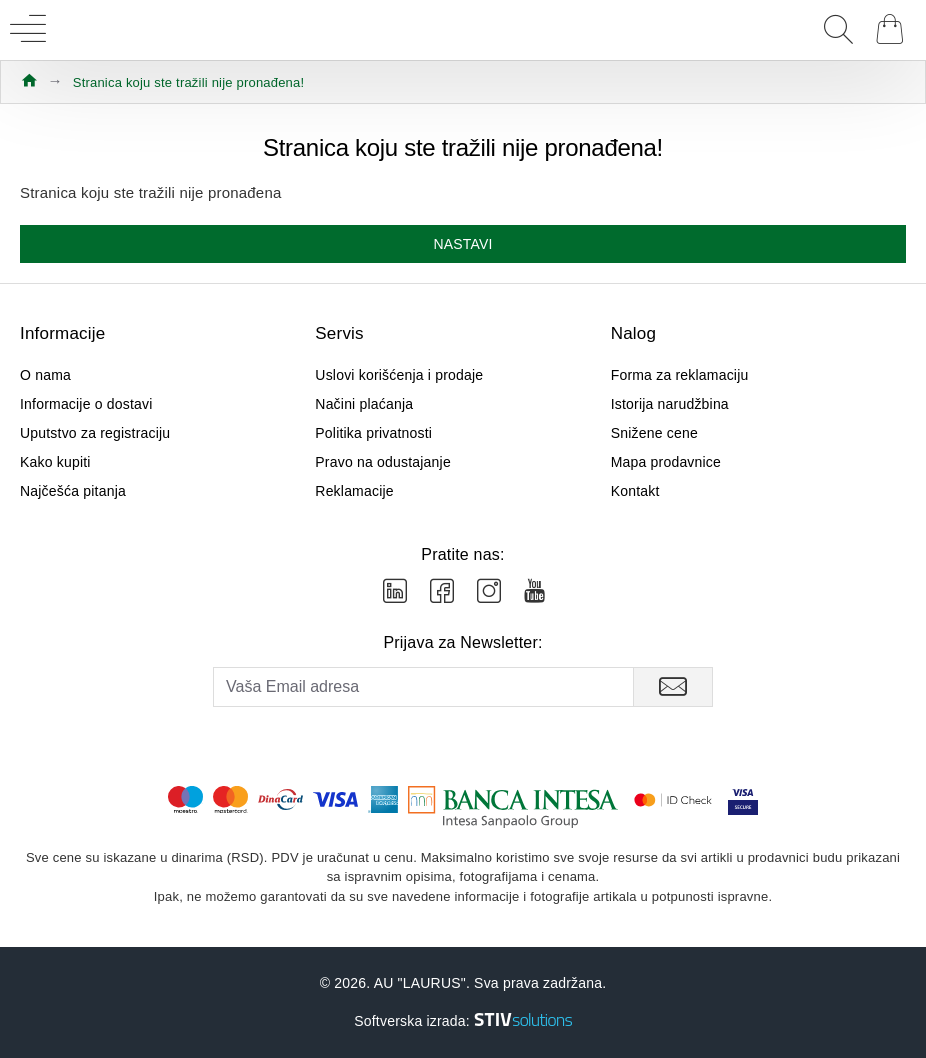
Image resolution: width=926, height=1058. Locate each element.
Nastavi (462, 244)
